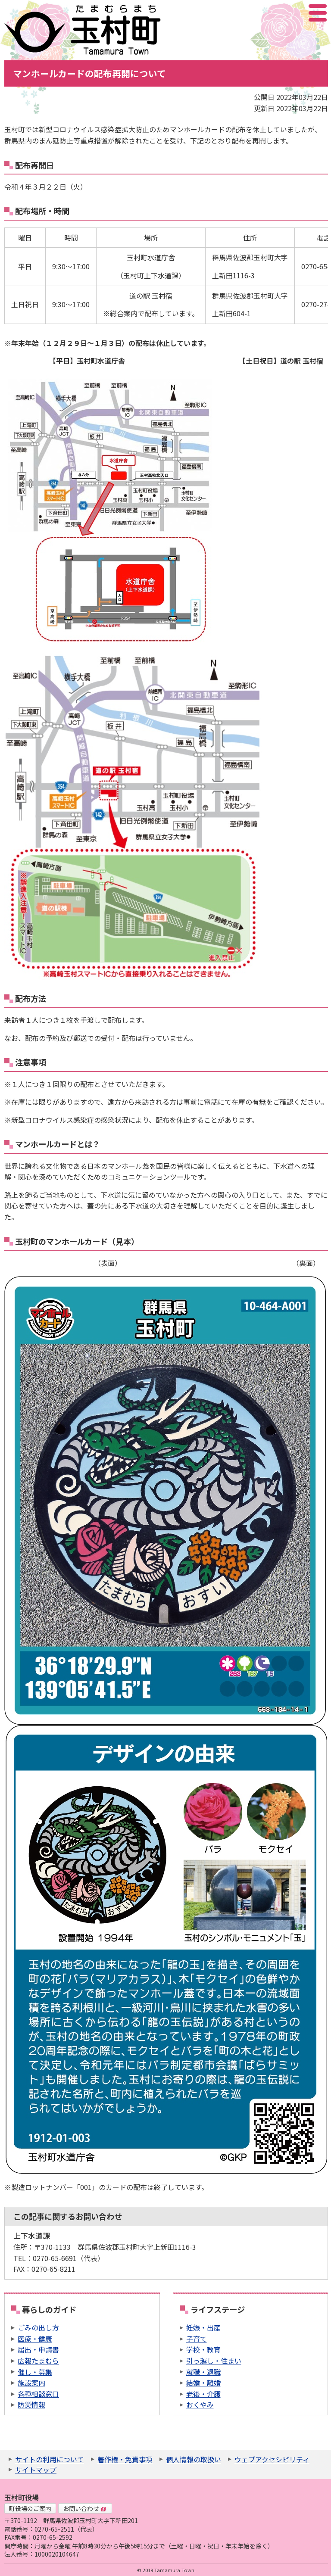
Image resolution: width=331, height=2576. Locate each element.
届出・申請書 (38, 2349)
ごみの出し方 (38, 2327)
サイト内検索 (274, 13)
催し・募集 (35, 2372)
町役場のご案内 (30, 2508)
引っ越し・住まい (213, 2360)
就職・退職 (203, 2372)
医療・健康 (35, 2338)
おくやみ (200, 2404)
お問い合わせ (84, 2508)
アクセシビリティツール (294, 13)
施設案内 (31, 2382)
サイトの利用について (49, 2459)
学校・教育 (203, 2349)
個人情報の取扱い (193, 2459)
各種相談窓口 (38, 2394)
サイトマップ (35, 2469)
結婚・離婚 (203, 2382)
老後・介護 (203, 2394)
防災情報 (31, 2404)
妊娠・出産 (203, 2327)
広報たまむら (38, 2360)
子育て (196, 2338)
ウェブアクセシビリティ (271, 2459)
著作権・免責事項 (125, 2459)
